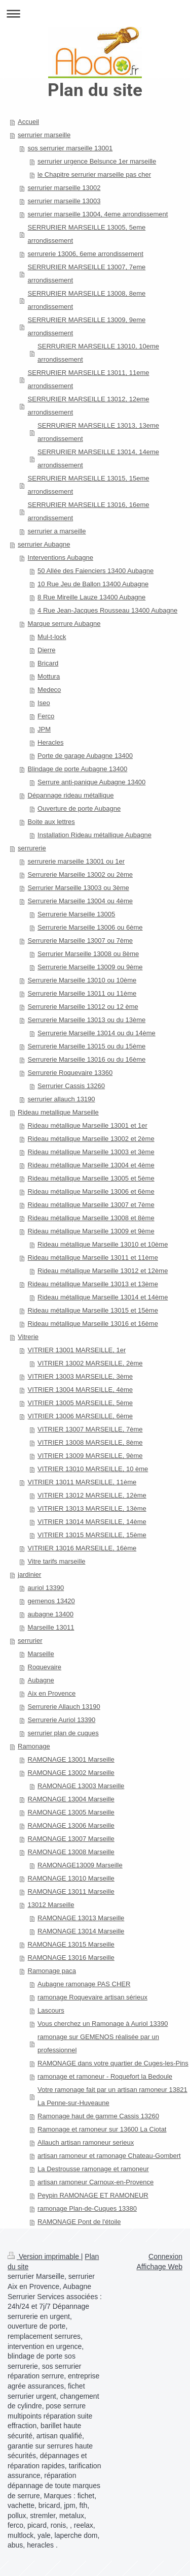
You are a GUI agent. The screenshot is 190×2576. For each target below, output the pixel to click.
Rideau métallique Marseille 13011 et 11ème (93, 1257)
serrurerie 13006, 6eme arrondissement (85, 254)
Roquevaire (45, 1667)
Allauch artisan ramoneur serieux (85, 2142)
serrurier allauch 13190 (61, 1099)
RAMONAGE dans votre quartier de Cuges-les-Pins (112, 2063)
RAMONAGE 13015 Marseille (71, 1944)
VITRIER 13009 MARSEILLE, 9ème (89, 1455)
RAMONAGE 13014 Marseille (80, 1931)
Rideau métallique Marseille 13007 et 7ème (91, 1205)
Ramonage (34, 1746)
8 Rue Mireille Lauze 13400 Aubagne (91, 597)
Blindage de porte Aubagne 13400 (78, 769)
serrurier (30, 1640)
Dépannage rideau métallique (71, 795)
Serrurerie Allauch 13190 (64, 1706)
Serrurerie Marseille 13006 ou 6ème (89, 927)
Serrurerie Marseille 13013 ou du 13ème (87, 1020)
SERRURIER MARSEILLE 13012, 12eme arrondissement (88, 405)
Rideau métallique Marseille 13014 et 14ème (102, 1297)
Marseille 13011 (51, 1627)
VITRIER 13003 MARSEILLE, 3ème (80, 1376)
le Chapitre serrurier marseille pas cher (94, 174)
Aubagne (41, 1680)
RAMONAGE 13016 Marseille (71, 1957)
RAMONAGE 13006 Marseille (71, 1825)
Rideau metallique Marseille (58, 1112)
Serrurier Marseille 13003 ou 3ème (78, 888)
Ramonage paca (52, 1971)
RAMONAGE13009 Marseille (80, 1865)
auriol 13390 (46, 1588)
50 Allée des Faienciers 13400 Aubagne (95, 571)
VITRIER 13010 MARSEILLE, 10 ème (92, 1469)
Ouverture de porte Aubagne (79, 808)
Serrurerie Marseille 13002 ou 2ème (80, 874)
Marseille (41, 1654)
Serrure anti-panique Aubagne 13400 (91, 782)
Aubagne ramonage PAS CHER (83, 1984)
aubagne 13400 (50, 1614)
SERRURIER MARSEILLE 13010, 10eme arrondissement (98, 352)
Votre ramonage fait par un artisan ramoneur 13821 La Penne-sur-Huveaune (112, 2096)
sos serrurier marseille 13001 (70, 148)
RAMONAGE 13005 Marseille (71, 1812)
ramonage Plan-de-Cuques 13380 (87, 2208)
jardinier (29, 1574)
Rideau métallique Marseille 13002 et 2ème (91, 1138)
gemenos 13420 (51, 1601)
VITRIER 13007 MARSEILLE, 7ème (89, 1429)
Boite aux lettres (51, 821)
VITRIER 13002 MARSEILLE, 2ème (89, 1363)
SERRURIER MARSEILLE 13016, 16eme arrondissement (88, 511)
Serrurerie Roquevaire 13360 (70, 1072)
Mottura (48, 676)
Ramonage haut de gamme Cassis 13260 (98, 2116)
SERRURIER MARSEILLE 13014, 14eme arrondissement (98, 458)
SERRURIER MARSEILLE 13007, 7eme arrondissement (87, 273)
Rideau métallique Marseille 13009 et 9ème (91, 1231)
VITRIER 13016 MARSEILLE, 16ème (82, 1548)
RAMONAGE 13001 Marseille (71, 1759)
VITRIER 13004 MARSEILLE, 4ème (80, 1389)
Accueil (28, 121)
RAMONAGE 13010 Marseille (71, 1878)
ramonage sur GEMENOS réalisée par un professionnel (98, 2043)
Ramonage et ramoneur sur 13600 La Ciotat (101, 2129)
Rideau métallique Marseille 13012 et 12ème (102, 1271)
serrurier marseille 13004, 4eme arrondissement (98, 214)
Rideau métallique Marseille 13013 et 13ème (93, 1284)
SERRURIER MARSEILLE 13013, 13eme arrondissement (98, 432)
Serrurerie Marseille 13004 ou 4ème (80, 901)
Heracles (50, 742)
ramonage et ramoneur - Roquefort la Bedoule (104, 2076)
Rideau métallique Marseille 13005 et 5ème (91, 1178)
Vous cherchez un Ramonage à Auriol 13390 (102, 2023)
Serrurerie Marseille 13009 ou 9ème (89, 967)
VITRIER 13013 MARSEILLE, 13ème (91, 1508)
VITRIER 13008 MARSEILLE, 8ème (89, 1442)
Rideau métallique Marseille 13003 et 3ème (91, 1152)
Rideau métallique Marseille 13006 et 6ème (91, 1191)
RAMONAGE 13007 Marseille (71, 1838)
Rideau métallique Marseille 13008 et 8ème (91, 1218)
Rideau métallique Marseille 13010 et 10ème (102, 1244)
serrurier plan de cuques (63, 1733)
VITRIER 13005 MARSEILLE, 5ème (80, 1403)
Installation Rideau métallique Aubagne (94, 835)
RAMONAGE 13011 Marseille (71, 1891)
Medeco (49, 689)
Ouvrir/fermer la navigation (95, 13)
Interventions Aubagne (60, 557)
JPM (44, 729)
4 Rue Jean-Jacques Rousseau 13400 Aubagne (107, 610)
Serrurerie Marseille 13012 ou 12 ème (83, 1006)
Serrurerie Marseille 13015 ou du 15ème (87, 1046)
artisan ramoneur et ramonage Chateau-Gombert (109, 2155)
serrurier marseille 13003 (64, 201)
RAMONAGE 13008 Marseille (71, 1852)
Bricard (47, 663)
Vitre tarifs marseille (57, 1561)
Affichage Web (159, 2267)
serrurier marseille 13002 (64, 188)
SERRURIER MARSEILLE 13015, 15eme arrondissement (88, 484)
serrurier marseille (44, 135)
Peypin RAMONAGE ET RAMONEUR (92, 2195)
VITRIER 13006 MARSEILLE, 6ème (80, 1416)
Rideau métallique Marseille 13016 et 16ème (93, 1323)
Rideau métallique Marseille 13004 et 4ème (91, 1165)
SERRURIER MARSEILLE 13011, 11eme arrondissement (88, 379)
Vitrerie (28, 1337)
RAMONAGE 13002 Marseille (71, 1772)
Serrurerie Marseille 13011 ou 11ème (82, 993)
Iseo (43, 703)
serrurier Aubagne (44, 544)
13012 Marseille (51, 1905)
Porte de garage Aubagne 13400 (85, 755)
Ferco (45, 716)
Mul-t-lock (51, 637)
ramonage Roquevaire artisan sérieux (92, 1997)
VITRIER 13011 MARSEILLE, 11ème (82, 1482)
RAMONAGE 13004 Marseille (71, 1799)
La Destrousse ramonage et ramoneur (93, 2169)
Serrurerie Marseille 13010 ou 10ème (82, 980)
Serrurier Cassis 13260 (71, 1086)
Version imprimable (44, 2256)
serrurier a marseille (57, 531)
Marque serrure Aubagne (64, 623)
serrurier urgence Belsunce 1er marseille (96, 161)
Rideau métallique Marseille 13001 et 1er (87, 1125)
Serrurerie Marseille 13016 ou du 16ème (87, 1059)
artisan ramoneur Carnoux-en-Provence (95, 2182)
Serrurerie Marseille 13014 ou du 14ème (96, 1033)
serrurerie (32, 848)
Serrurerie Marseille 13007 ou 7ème (80, 940)
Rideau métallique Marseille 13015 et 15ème (93, 1310)
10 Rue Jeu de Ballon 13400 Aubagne (92, 584)
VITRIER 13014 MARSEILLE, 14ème (91, 1521)
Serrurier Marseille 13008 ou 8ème (88, 954)
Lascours (50, 2010)
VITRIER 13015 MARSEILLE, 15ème (91, 1535)
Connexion (165, 2256)
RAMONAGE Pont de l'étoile (79, 2221)
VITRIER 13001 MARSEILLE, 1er (77, 1350)
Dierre (46, 650)
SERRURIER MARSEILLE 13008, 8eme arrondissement (87, 300)
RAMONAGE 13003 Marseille (80, 1786)
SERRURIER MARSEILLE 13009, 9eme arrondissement (87, 326)
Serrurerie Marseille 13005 (76, 914)
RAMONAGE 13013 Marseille (80, 1918)
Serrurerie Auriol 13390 (62, 1720)
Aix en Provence (52, 1693)
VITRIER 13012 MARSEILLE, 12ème (91, 1495)
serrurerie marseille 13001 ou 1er (76, 861)
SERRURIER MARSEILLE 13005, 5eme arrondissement (87, 234)
